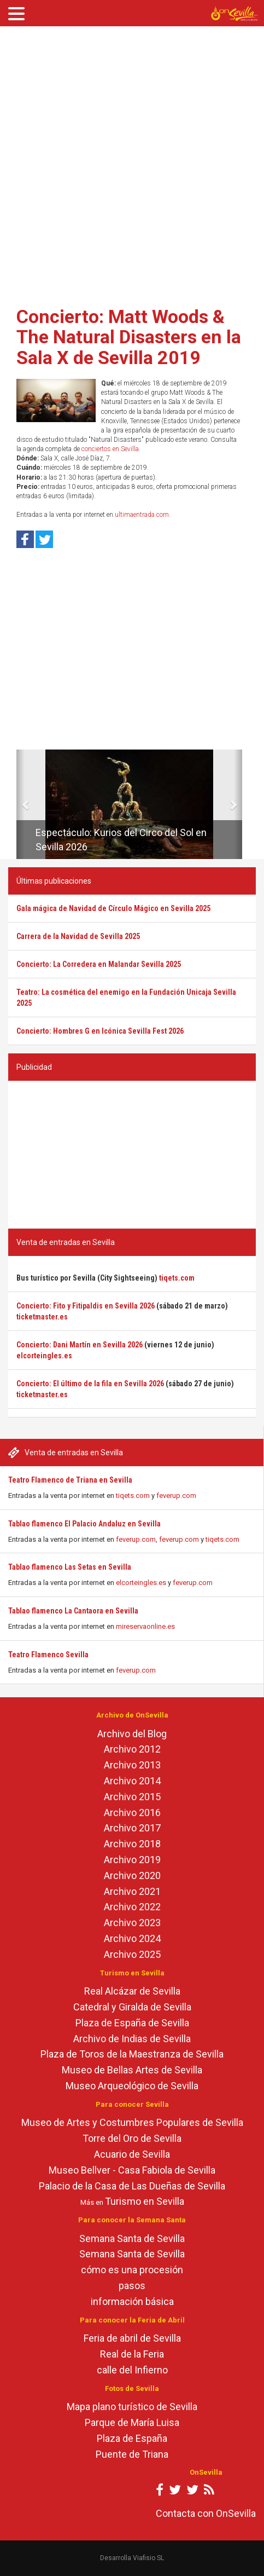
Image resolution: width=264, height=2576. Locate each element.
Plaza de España (132, 2438)
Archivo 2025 (132, 1954)
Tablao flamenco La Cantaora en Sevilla (73, 1610)
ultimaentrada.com (142, 514)
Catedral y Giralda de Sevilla (132, 2007)
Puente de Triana (132, 2454)
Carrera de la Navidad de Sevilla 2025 (78, 936)
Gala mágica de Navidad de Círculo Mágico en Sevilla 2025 (113, 908)
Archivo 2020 (132, 1875)
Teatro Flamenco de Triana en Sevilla (70, 1480)
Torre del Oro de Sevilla (132, 2138)
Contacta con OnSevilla (206, 2513)
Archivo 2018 (132, 1843)
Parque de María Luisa (132, 2422)
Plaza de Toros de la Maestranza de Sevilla (132, 2054)
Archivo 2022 (132, 1906)
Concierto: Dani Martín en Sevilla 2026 (79, 1344)
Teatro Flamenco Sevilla (48, 1654)
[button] (20, 804)
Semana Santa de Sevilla (132, 2238)
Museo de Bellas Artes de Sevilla (132, 2070)
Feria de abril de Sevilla (132, 2338)
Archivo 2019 (132, 1859)
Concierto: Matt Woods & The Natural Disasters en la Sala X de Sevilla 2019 (128, 337)
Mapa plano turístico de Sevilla (132, 2406)
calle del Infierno (132, 2370)
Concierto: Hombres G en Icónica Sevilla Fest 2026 (100, 1031)
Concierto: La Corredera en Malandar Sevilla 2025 (98, 964)
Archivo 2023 (132, 1922)
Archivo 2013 (132, 1765)
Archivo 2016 (132, 1812)
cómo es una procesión (132, 2269)
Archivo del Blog (132, 1733)
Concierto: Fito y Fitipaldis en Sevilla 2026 (85, 1305)
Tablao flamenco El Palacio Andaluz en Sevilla (84, 1523)
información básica (132, 2301)
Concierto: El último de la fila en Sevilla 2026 (90, 1383)
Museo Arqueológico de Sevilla (132, 2085)
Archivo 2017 (132, 1828)
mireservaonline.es (145, 1626)
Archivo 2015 (132, 1796)
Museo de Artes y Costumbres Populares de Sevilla (132, 2122)
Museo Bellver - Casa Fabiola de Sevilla (132, 2170)
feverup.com (176, 1495)
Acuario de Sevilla (132, 2154)
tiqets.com (133, 1495)
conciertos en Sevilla (110, 449)
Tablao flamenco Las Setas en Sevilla (69, 1567)
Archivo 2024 (132, 1938)
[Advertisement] (128, 162)
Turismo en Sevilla (144, 2201)
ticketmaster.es (42, 1316)
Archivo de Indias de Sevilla (132, 2038)
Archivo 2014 (132, 1781)
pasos (132, 2285)
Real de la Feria (132, 2354)
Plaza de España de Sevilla (132, 2022)
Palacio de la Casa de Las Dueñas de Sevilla (132, 2186)
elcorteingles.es (141, 1582)
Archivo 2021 (132, 1891)
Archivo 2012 (132, 1749)
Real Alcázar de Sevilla (132, 1991)
